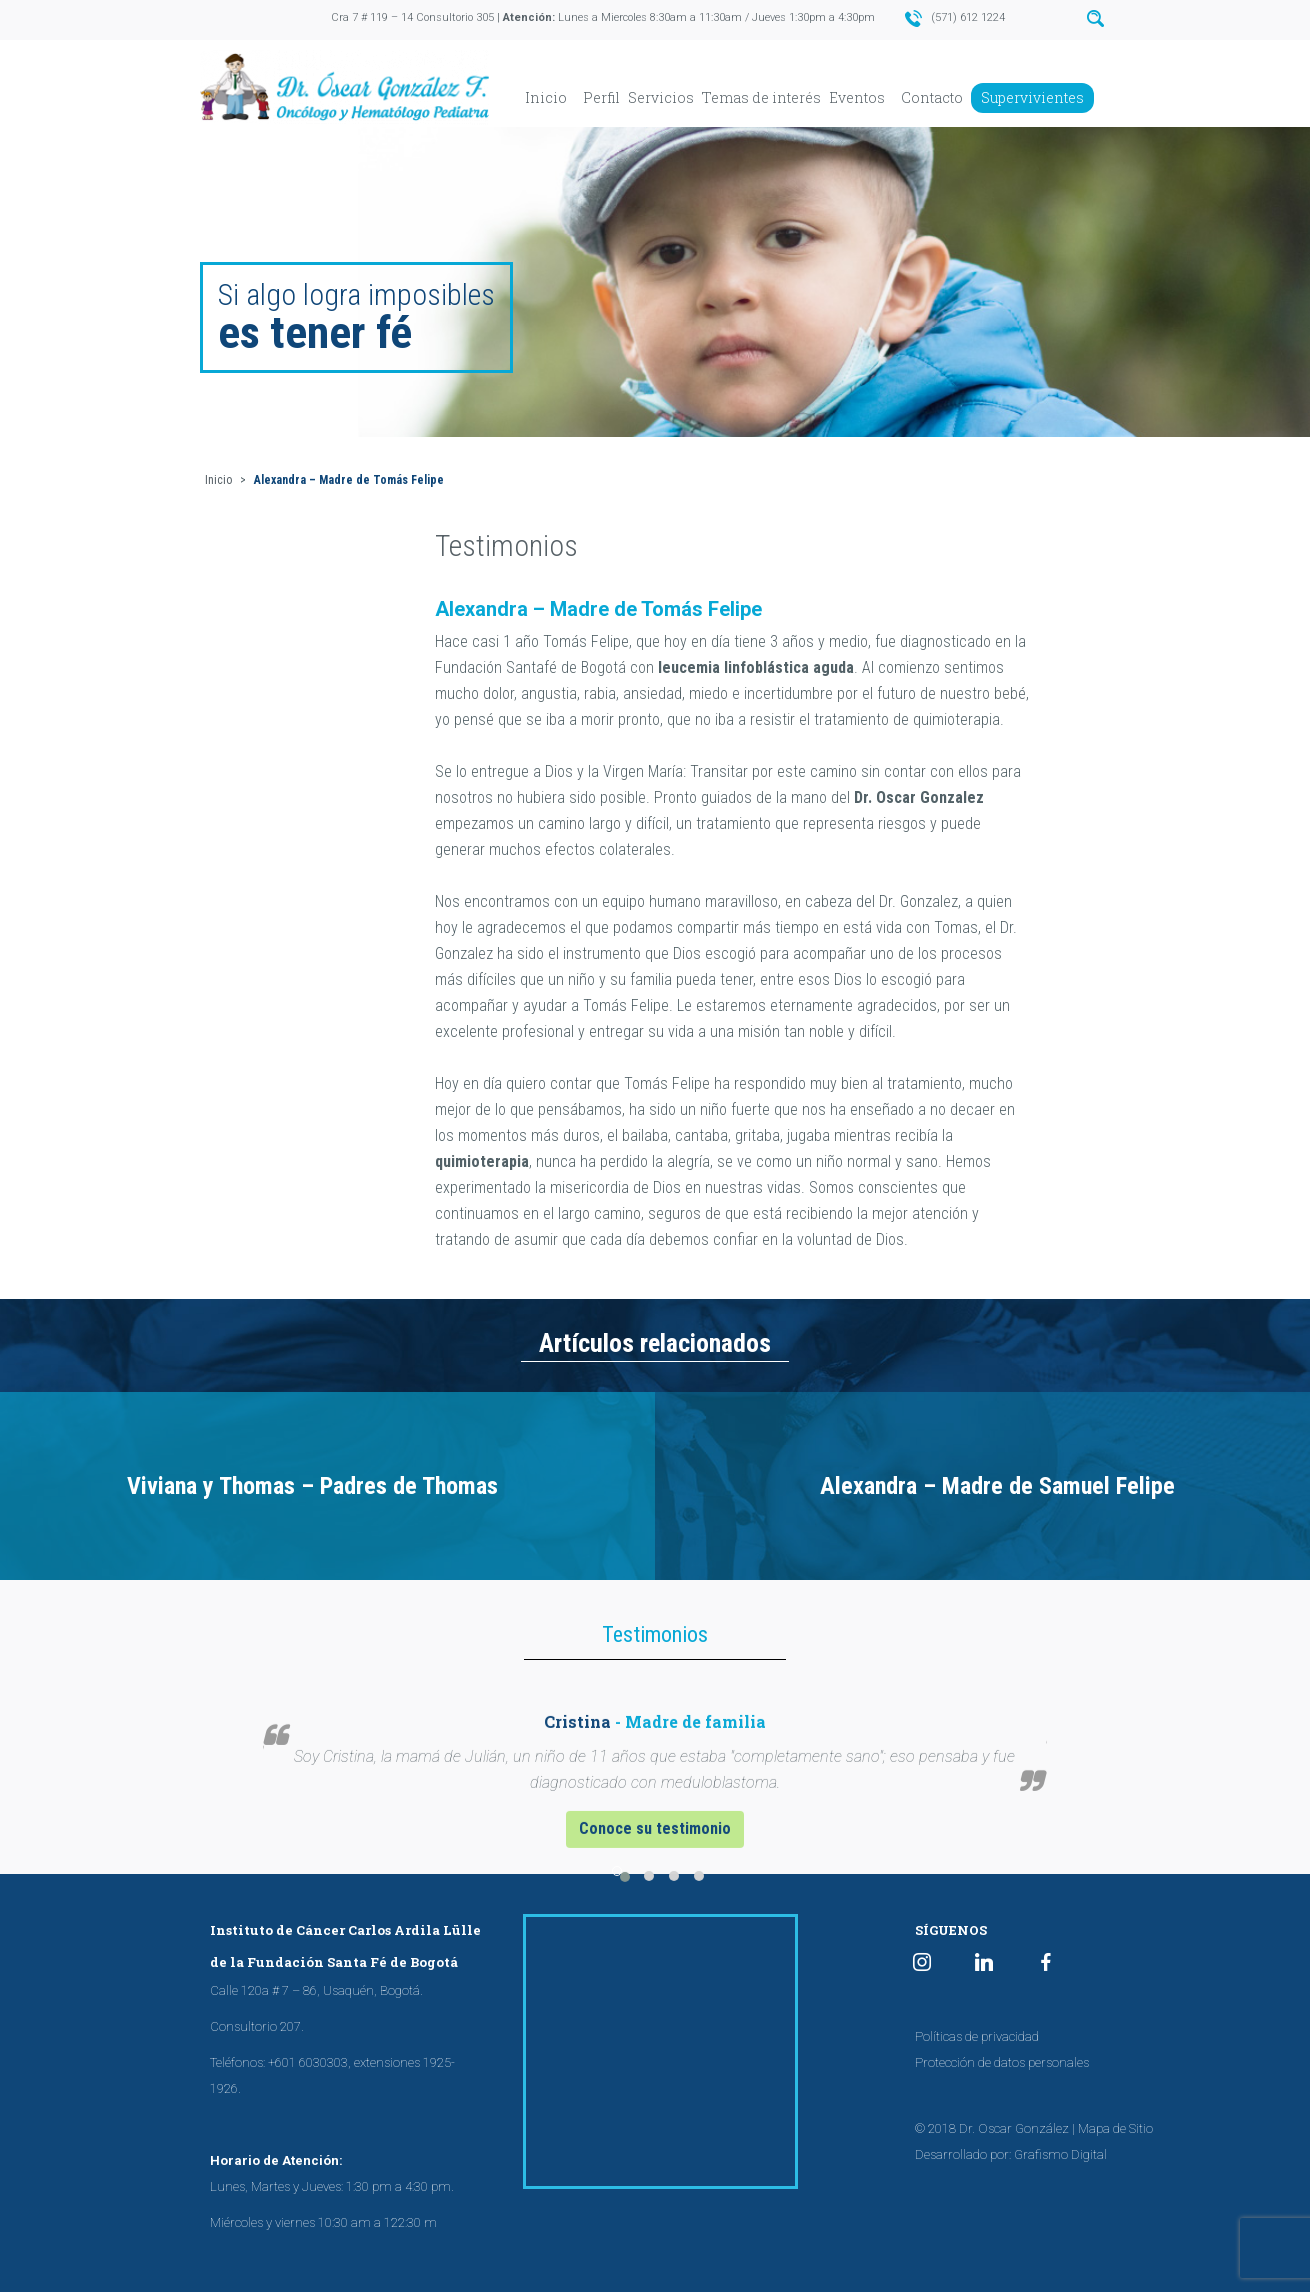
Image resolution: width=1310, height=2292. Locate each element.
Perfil (601, 97)
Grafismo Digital (1060, 2154)
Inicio (546, 97)
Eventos (857, 97)
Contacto (932, 97)
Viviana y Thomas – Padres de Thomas (312, 1486)
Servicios (661, 97)
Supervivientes (1032, 97)
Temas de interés (761, 97)
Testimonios (506, 545)
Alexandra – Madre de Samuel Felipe (997, 1486)
